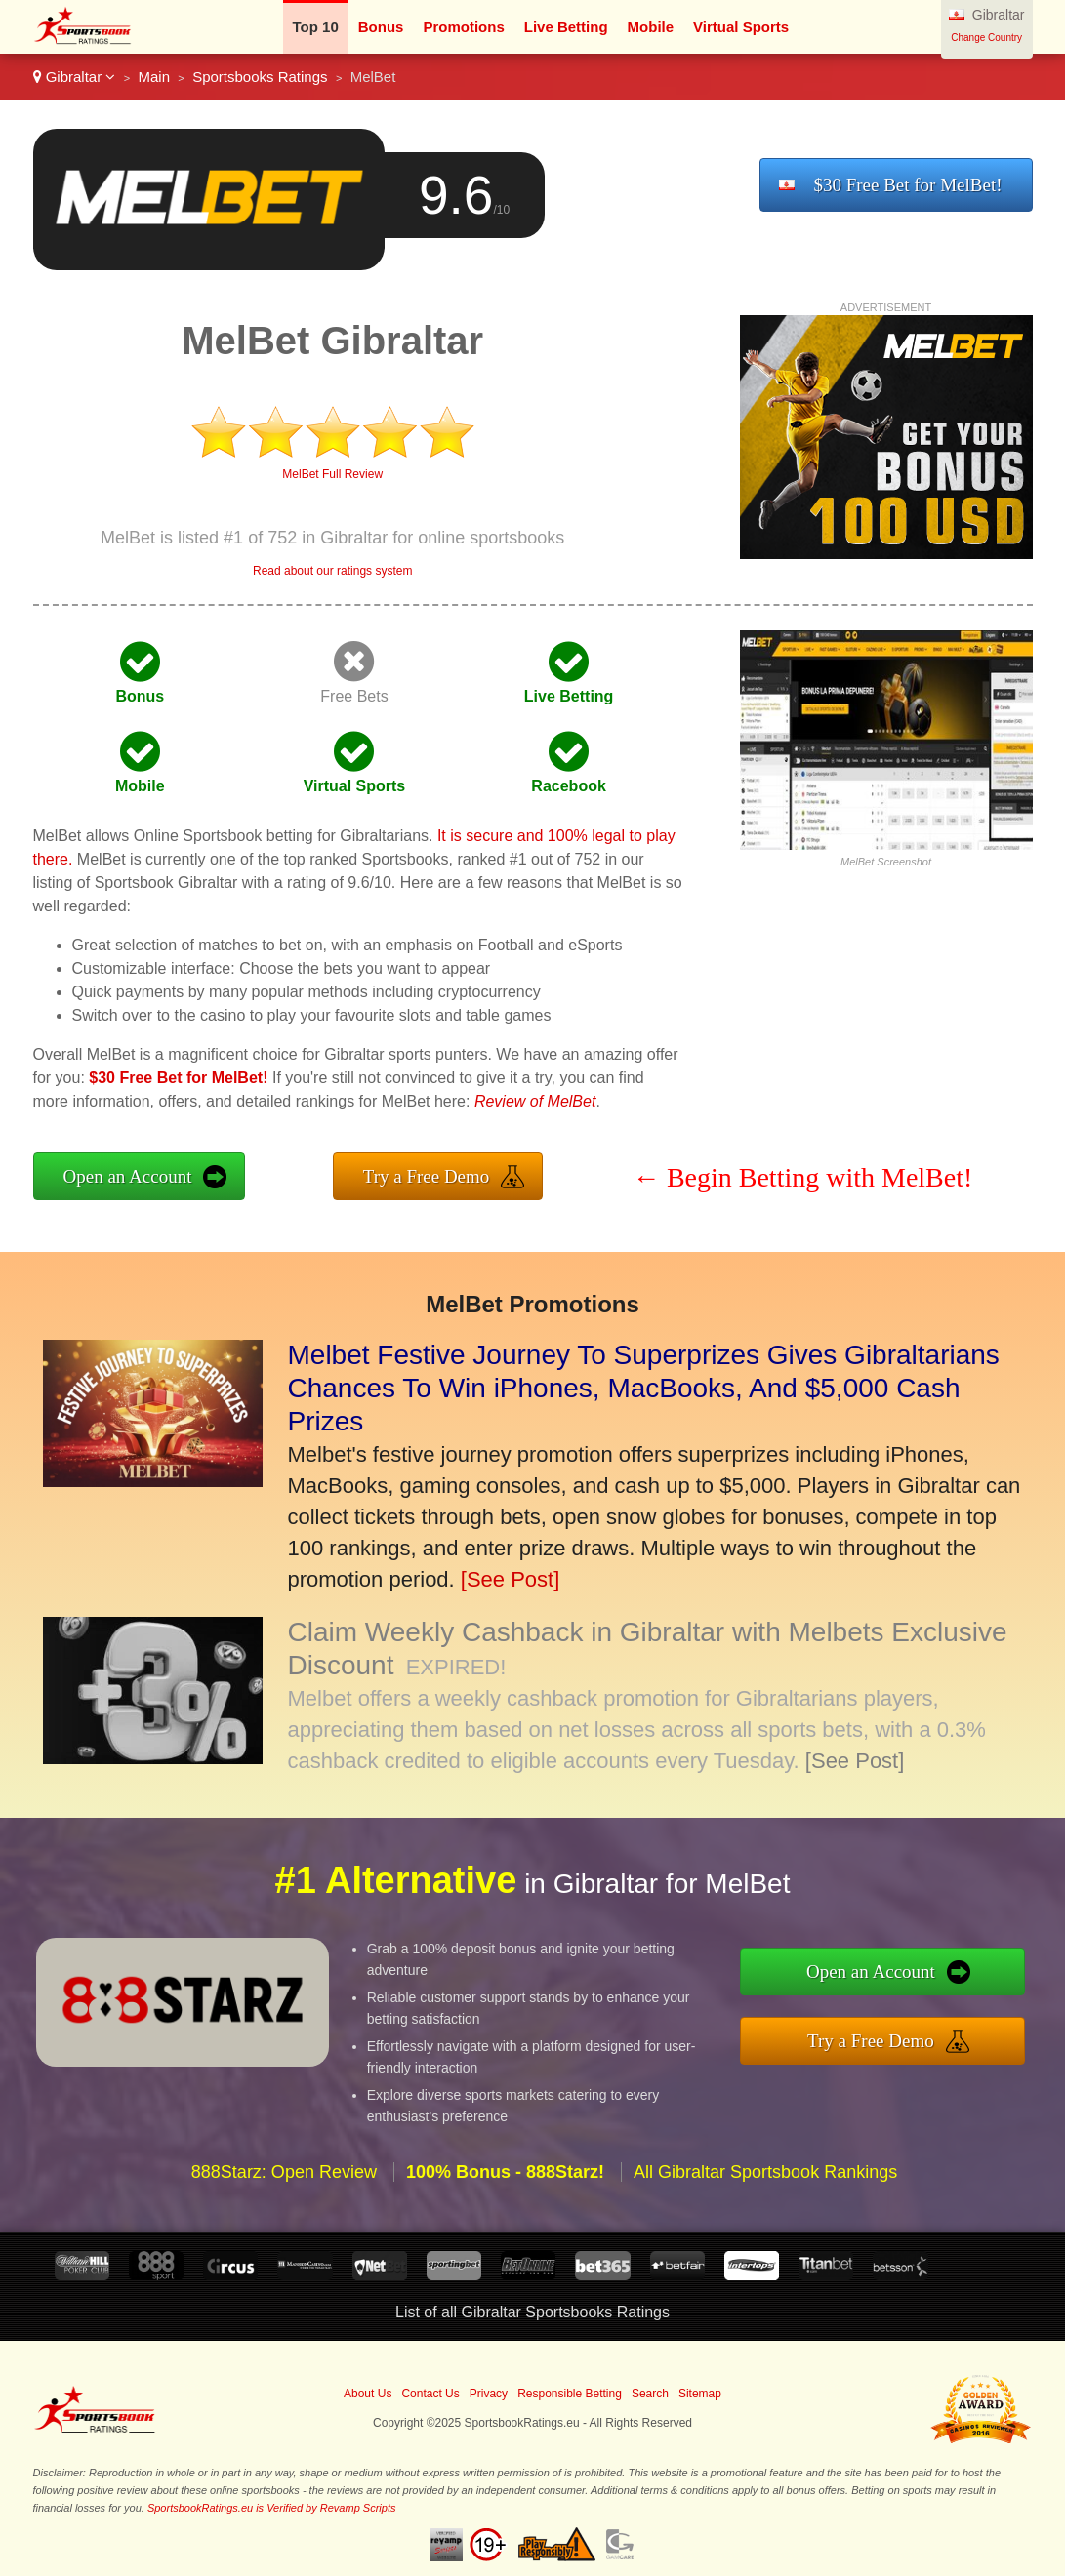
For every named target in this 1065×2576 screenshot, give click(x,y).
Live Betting (566, 27)
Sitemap (699, 2393)
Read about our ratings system (332, 571)
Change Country (986, 37)
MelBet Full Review (332, 474)
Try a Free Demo (426, 1176)
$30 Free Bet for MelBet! (907, 185)
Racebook (568, 786)
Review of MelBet (535, 1101)
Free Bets (354, 696)
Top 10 (316, 27)
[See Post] (510, 1579)
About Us (367, 2393)
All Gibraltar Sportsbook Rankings (765, 2206)
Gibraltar (74, 76)
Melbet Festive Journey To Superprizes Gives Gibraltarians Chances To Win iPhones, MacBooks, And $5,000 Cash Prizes (644, 1388)
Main (154, 76)
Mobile (651, 27)
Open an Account (127, 1176)
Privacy (489, 2393)
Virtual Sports (741, 27)
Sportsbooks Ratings (259, 76)
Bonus (381, 27)
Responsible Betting (569, 2393)
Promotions (463, 27)
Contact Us (430, 2393)
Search (650, 2393)
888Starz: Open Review (284, 2206)
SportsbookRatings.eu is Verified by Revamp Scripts (271, 2508)
